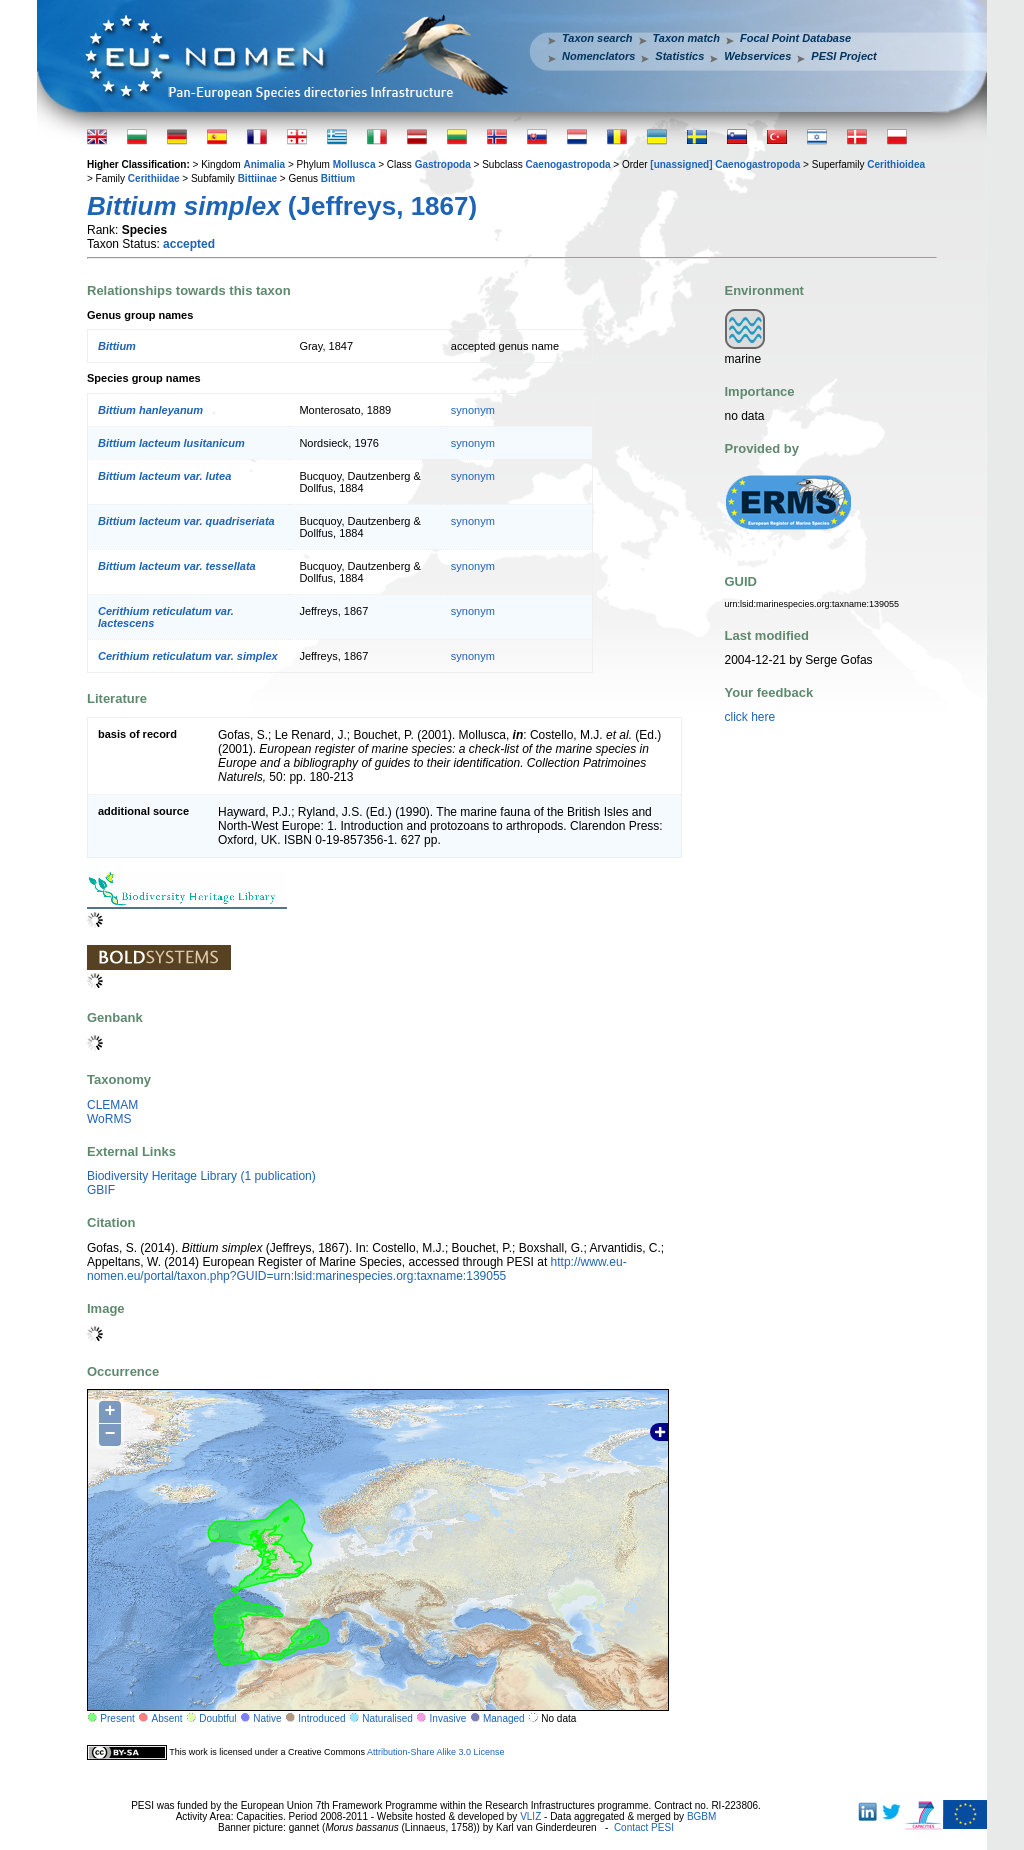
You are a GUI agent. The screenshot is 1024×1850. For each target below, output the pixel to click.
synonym (473, 410)
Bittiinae (257, 178)
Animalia (264, 164)
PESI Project (843, 56)
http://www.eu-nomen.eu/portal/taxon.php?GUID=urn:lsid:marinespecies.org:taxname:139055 (357, 1269)
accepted (189, 244)
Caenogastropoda (568, 164)
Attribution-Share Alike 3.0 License (436, 1752)
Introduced (321, 1718)
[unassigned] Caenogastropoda (725, 164)
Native (267, 1718)
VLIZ (530, 1816)
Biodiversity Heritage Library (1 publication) (201, 1176)
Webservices (757, 56)
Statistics (679, 56)
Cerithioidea (896, 164)
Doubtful (217, 1718)
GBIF (101, 1190)
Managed (504, 1718)
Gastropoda (443, 164)
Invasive (448, 1718)
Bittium (338, 178)
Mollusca (354, 164)
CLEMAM (112, 1105)
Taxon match (686, 38)
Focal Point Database (795, 38)
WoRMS (109, 1119)
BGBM (701, 1816)
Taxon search (597, 38)
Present (117, 1718)
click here (750, 717)
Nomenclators (598, 56)
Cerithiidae (154, 178)
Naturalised (387, 1718)
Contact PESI (644, 1827)
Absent (167, 1718)
